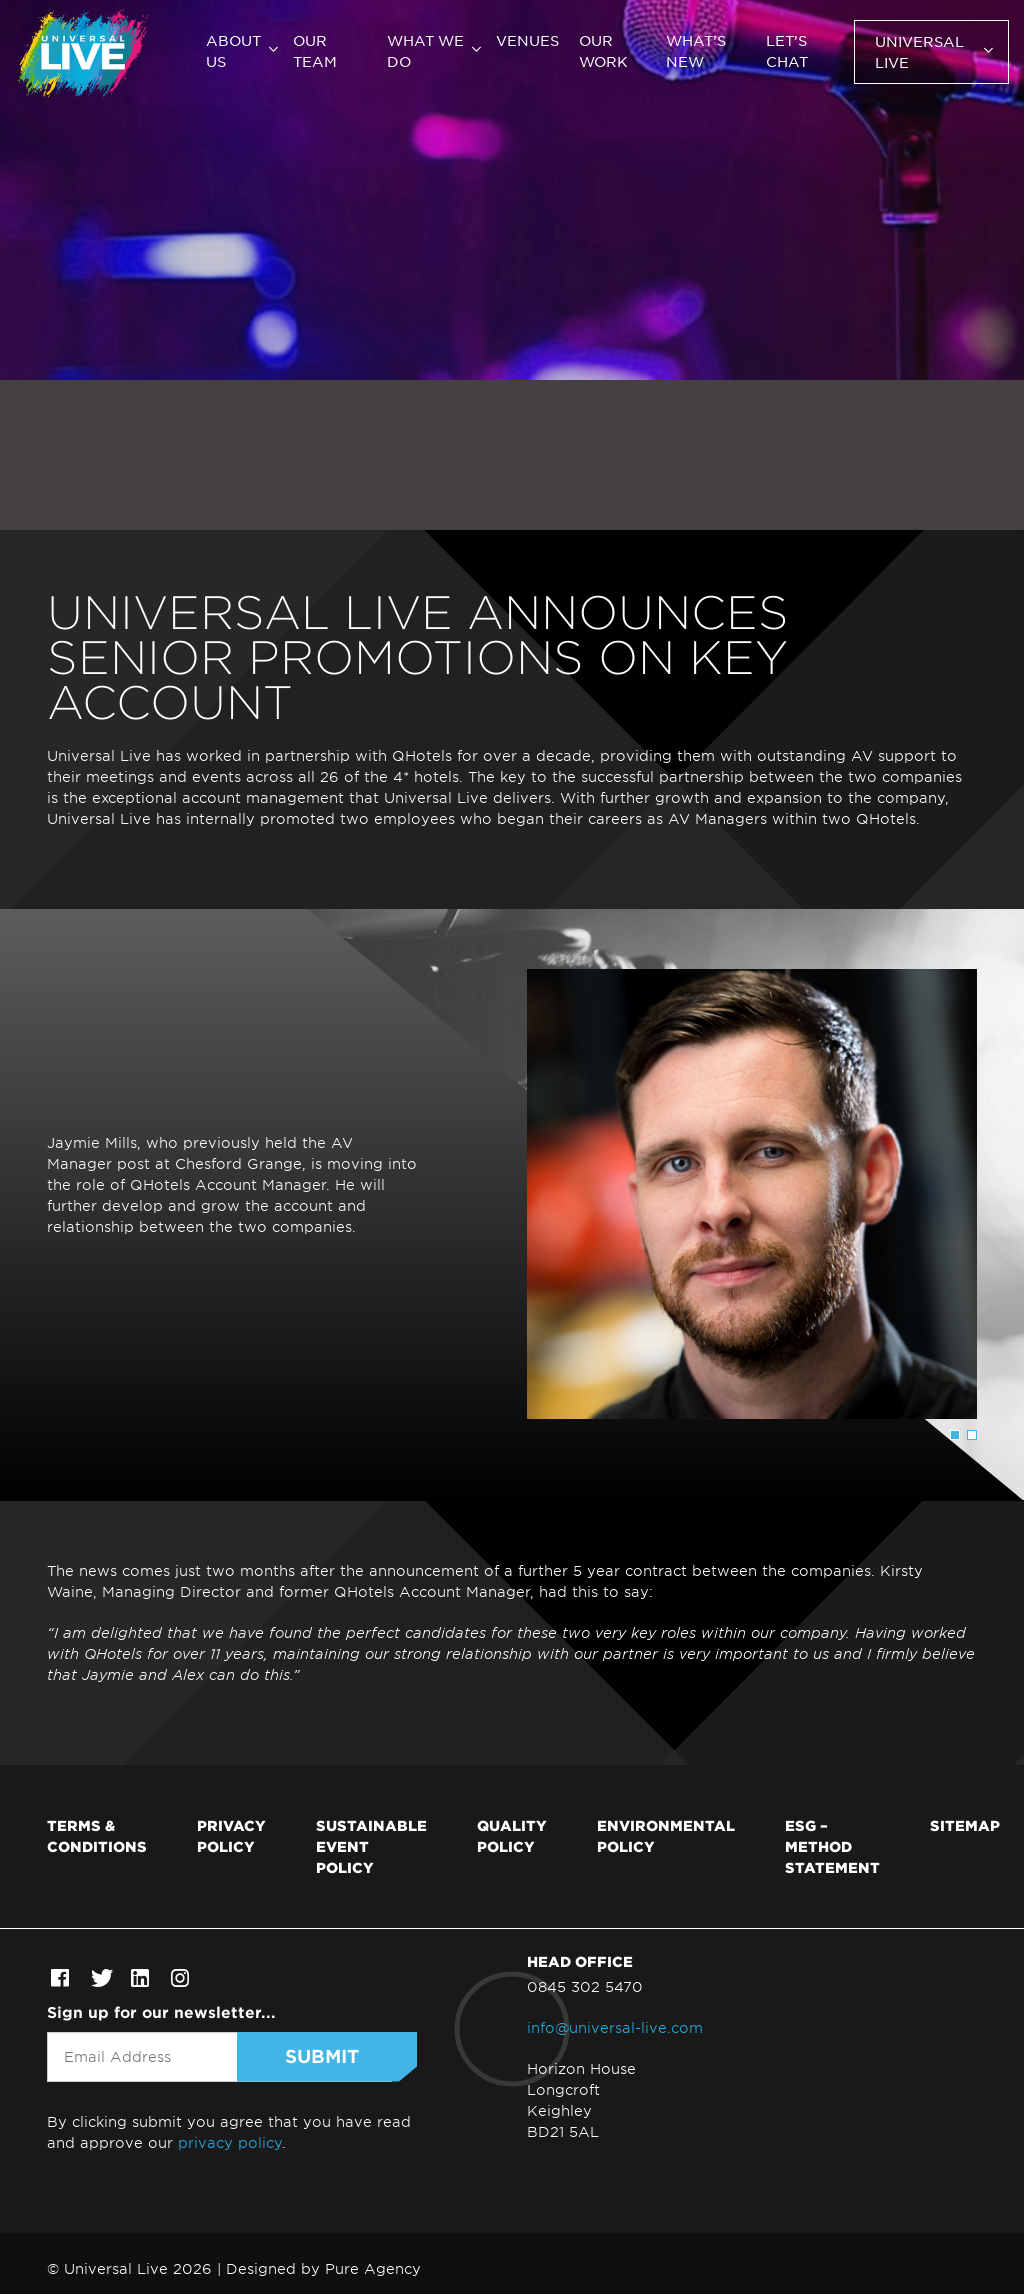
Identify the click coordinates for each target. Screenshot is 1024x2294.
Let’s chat (787, 50)
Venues (527, 40)
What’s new (696, 50)
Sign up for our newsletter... (161, 2011)
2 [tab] (972, 1435)
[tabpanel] (512, 1194)
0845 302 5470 (585, 1986)
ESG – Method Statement (832, 1846)
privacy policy (230, 2142)
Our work (603, 50)
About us (233, 50)
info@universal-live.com (615, 2027)
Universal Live (919, 51)
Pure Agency (373, 2268)
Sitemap (965, 1825)
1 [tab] (955, 1435)
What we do (425, 50)
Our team (315, 50)
